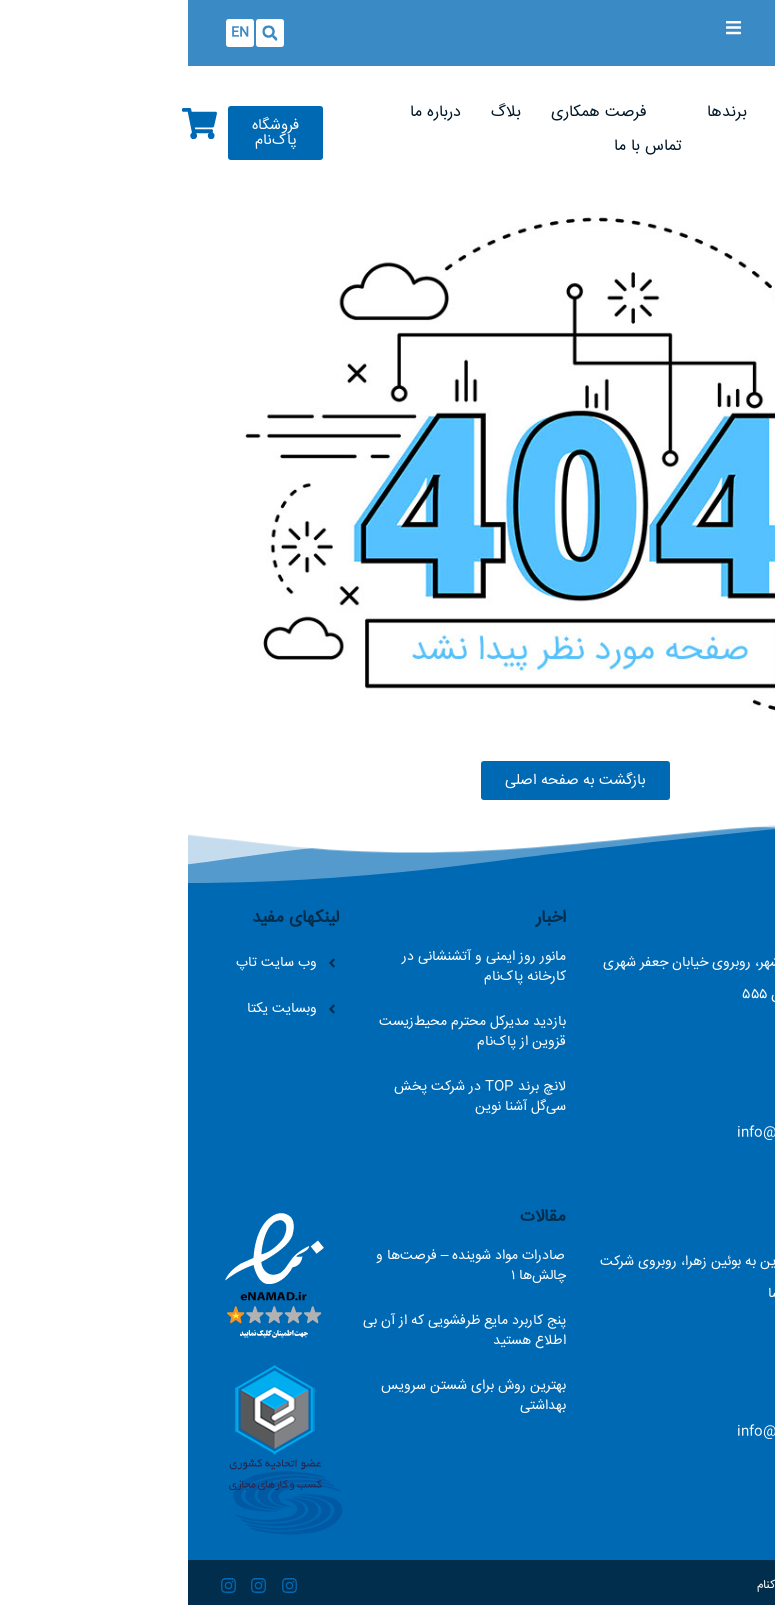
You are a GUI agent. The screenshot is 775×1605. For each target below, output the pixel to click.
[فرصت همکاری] (411, 113)
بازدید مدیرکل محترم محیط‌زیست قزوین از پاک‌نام (284, 1032)
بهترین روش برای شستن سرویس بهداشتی (285, 1396)
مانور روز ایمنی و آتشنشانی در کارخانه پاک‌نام (296, 967)
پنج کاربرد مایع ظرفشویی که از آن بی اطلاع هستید (276, 1331)
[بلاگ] (318, 113)
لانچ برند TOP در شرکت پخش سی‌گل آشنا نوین (292, 1097)
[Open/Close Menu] (545, 27)
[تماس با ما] (460, 147)
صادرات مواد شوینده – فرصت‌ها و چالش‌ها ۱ (283, 1266)
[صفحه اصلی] (658, 113)
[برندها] (539, 113)
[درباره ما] (247, 113)
